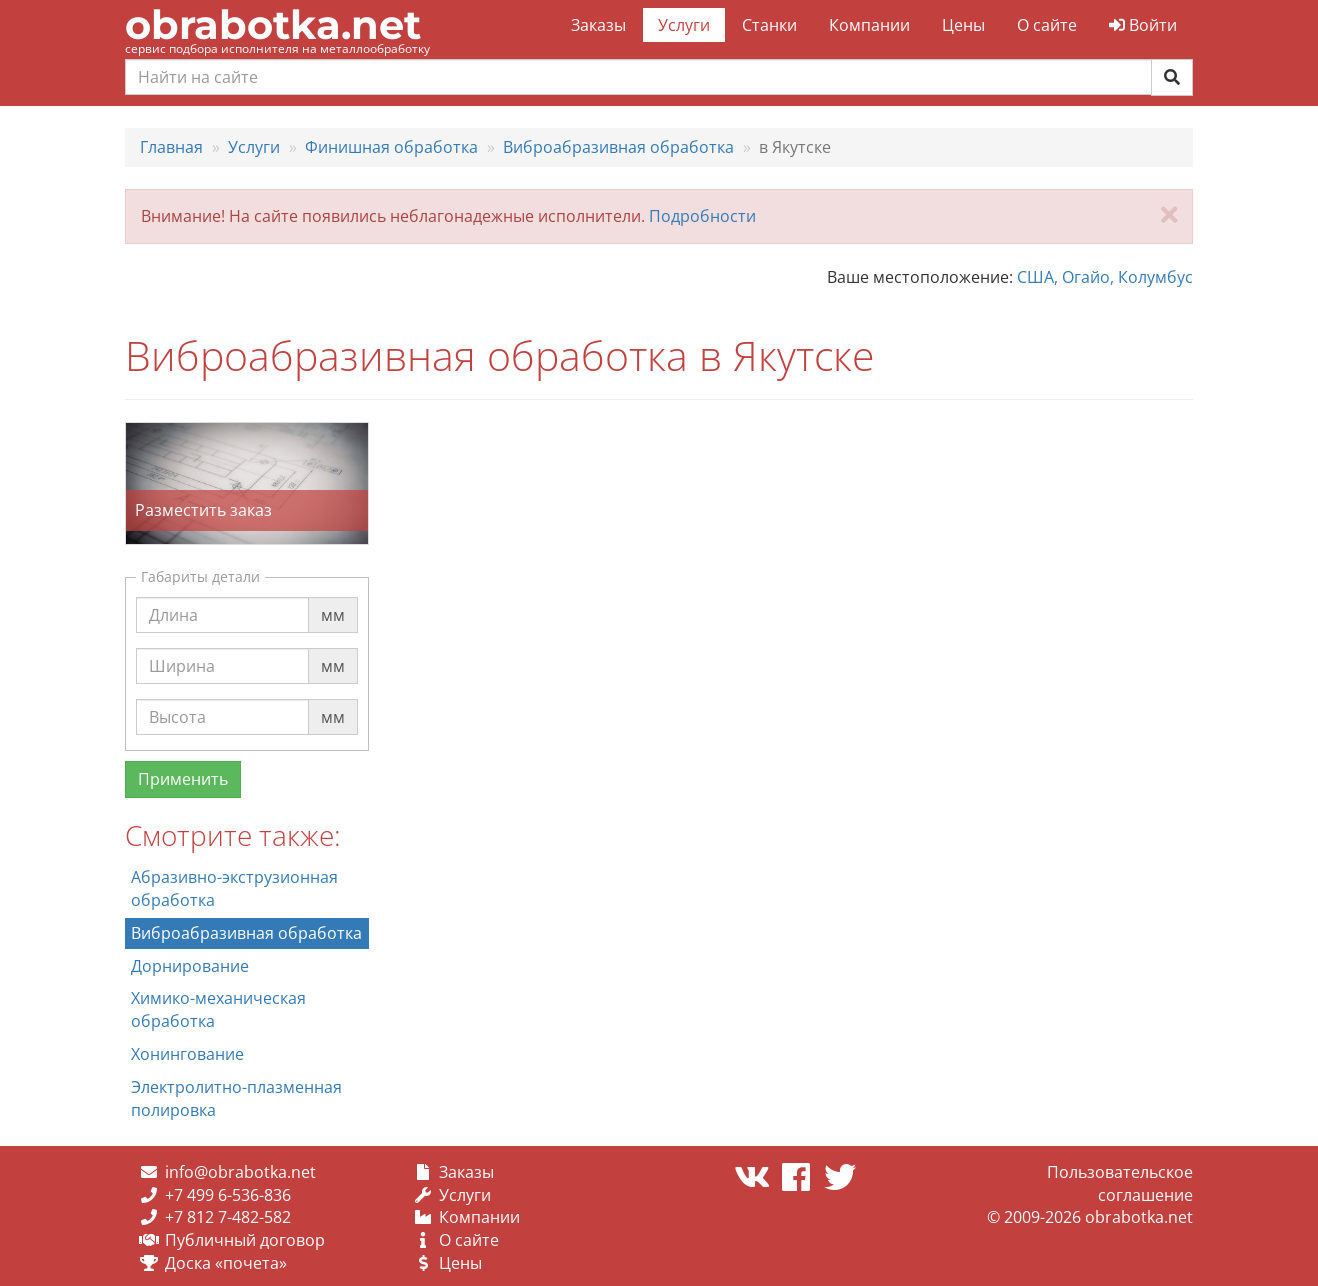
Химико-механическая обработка (218, 1009)
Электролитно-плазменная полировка (236, 1098)
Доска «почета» (226, 1263)
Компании (869, 25)
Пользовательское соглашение (1120, 1183)
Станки (769, 25)
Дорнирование (190, 966)
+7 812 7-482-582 (228, 1217)
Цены (963, 25)
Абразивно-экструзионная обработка (234, 888)
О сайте (1047, 25)
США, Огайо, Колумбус (1105, 277)
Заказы (598, 25)
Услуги (684, 25)
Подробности (702, 216)
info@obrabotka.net (240, 1172)
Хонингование (187, 1054)
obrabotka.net (273, 24)
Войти (1143, 25)
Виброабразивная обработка (246, 933)
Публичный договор (245, 1240)
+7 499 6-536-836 (228, 1195)
